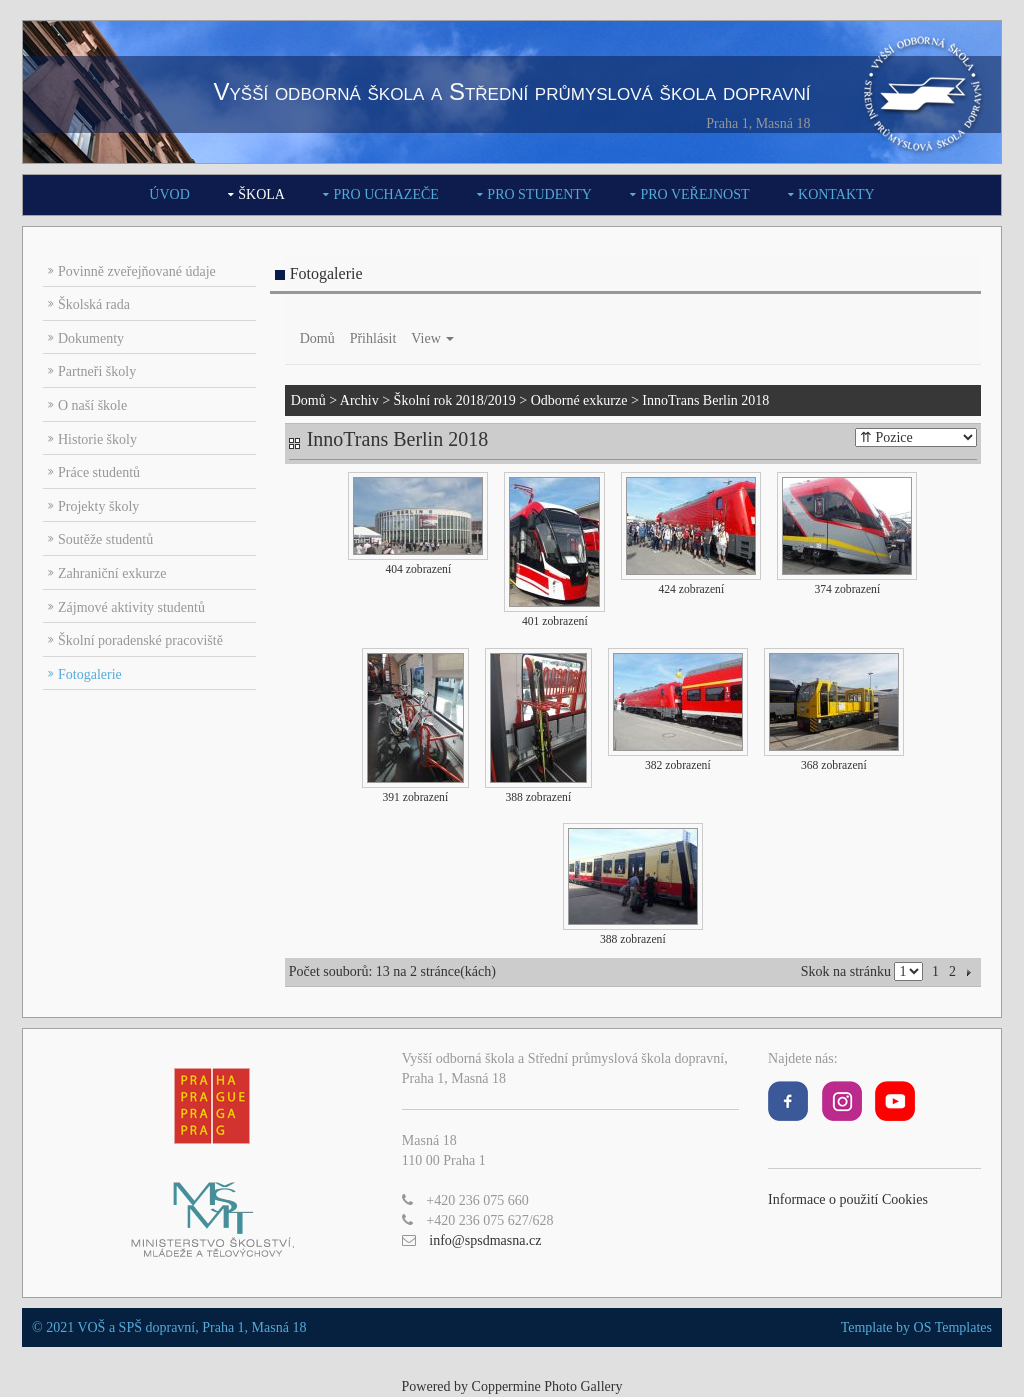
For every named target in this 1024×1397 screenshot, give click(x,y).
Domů (317, 338)
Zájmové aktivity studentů (131, 607)
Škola (261, 194)
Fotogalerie (90, 674)
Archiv (359, 400)
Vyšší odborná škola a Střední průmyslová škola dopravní (511, 91)
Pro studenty (539, 194)
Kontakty (836, 194)
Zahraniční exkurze (112, 573)
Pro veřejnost (694, 194)
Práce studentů (99, 472)
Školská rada (94, 304)
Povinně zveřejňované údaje (137, 271)
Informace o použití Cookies (848, 1199)
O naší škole (92, 405)
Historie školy (97, 439)
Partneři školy (97, 371)
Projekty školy (98, 506)
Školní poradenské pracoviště (140, 640)
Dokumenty (91, 338)
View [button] (432, 338)
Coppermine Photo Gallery (547, 1386)
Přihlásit (373, 338)
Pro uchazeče (385, 194)
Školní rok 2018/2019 (455, 400)
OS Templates (953, 1327)
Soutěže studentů (105, 539)
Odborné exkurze (579, 400)
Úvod (169, 194)
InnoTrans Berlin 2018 (705, 400)
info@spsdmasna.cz (485, 1240)
